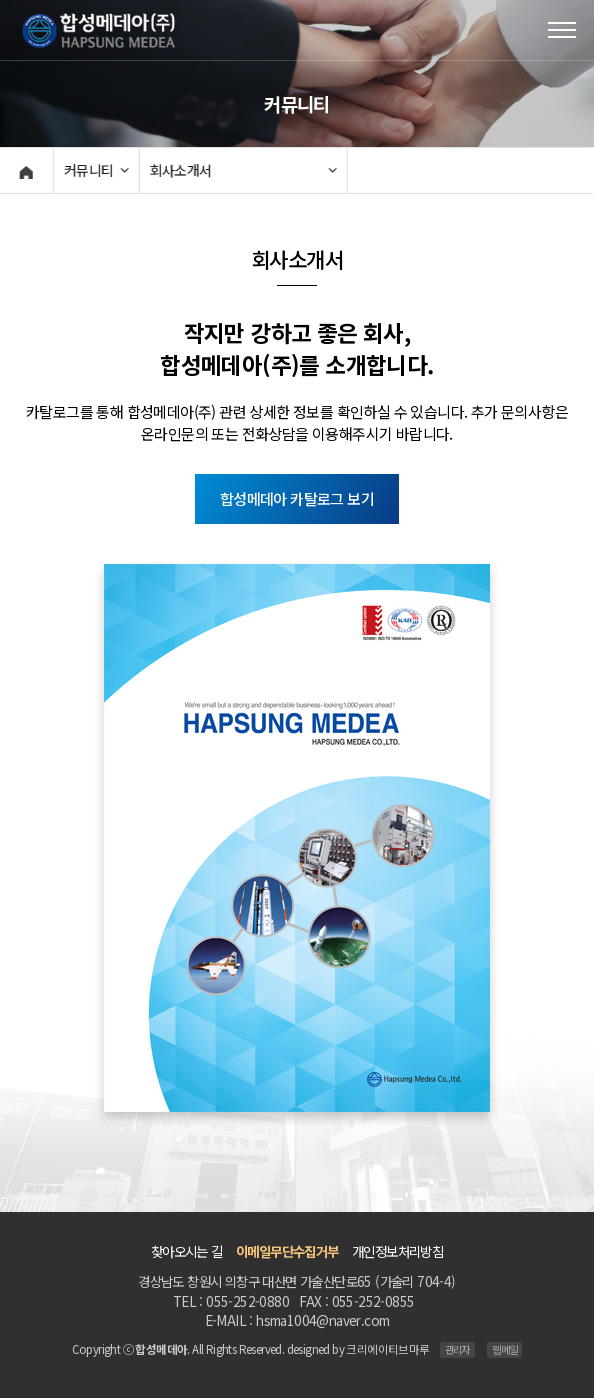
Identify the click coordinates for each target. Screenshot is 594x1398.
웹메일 (504, 1349)
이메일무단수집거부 (287, 1251)
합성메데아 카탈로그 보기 (297, 498)
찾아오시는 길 (187, 1251)
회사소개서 (179, 170)
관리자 (457, 1349)
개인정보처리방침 (397, 1251)
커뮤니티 (87, 170)
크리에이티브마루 (387, 1349)
